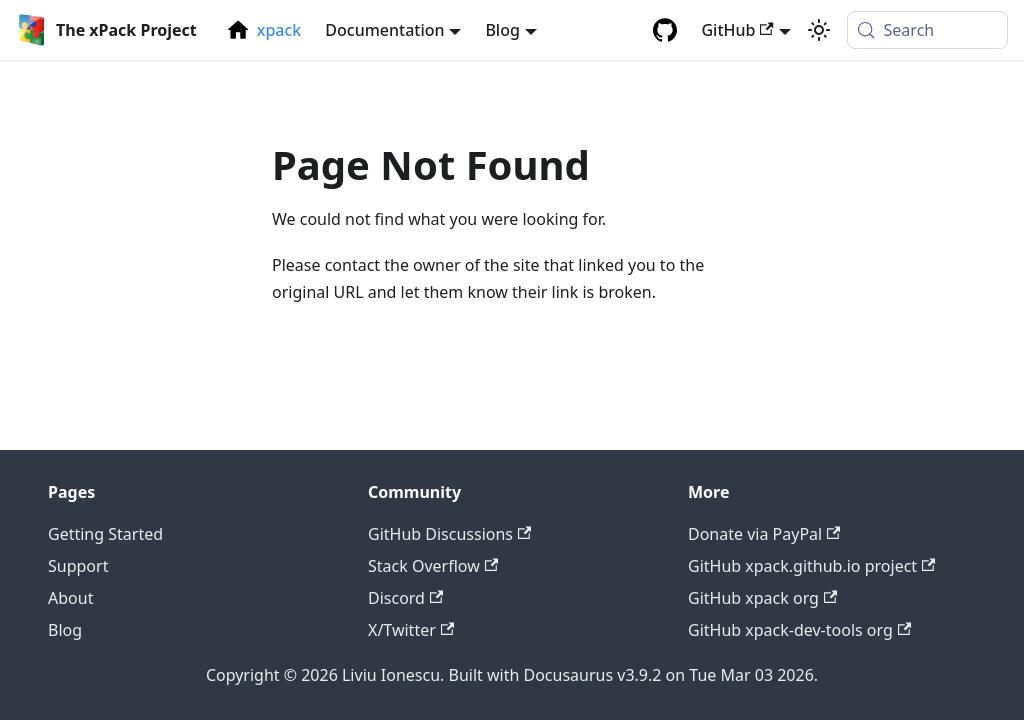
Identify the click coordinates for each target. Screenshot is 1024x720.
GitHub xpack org (762, 598)
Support (78, 566)
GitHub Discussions (449, 534)
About (70, 598)
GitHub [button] (737, 30)
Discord (405, 598)
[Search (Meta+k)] (927, 30)
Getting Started (105, 534)
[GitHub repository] (665, 30)
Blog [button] (502, 30)
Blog (65, 630)
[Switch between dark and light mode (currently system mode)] (819, 30)
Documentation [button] (384, 30)
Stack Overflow (433, 566)
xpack (279, 30)
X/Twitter (411, 630)
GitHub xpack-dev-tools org (799, 630)
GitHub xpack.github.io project (811, 566)
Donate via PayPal (764, 534)
